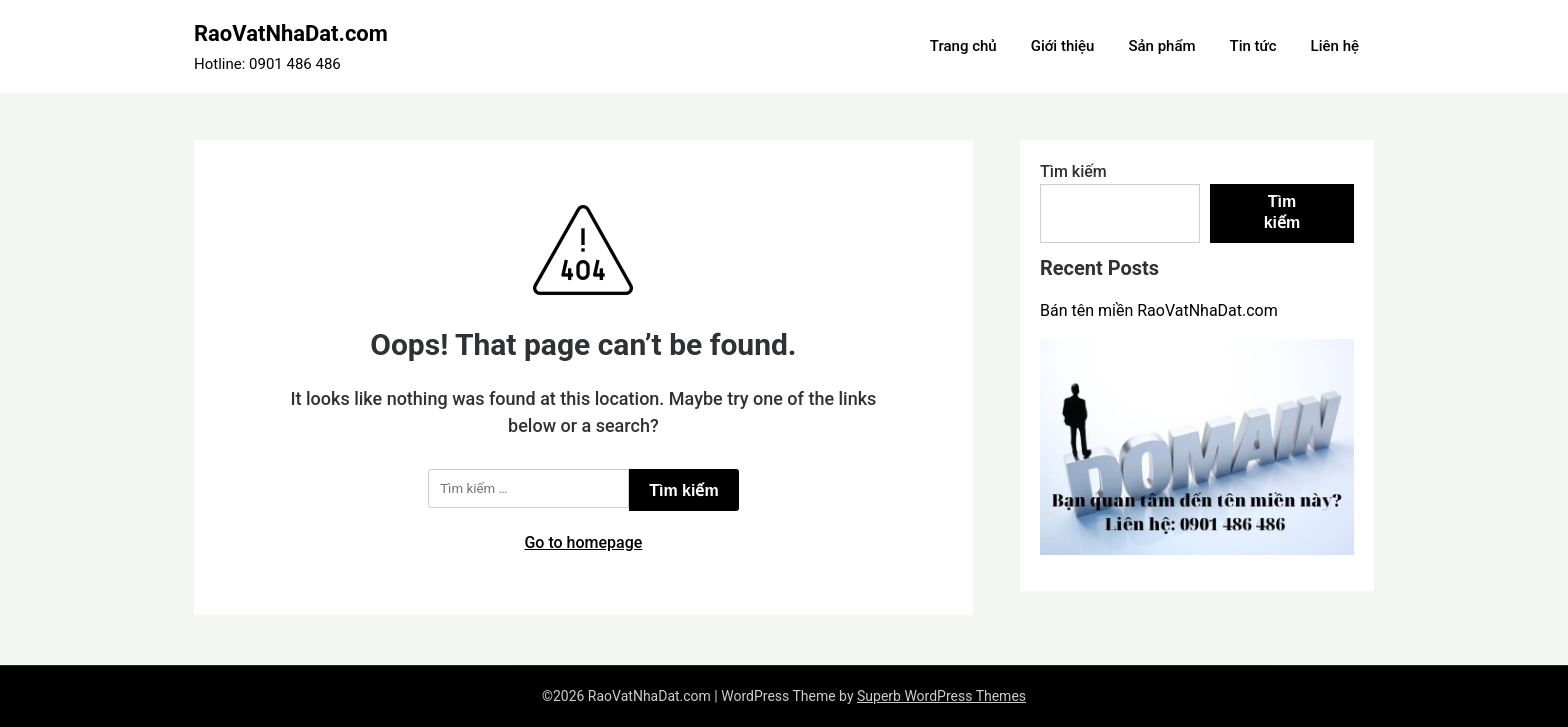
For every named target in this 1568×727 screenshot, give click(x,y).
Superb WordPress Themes (941, 696)
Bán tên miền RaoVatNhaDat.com (1159, 310)
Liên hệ (1335, 46)
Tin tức (1253, 46)
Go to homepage (583, 542)
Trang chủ (963, 46)
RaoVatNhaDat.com (291, 33)
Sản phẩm (1161, 46)
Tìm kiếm (1073, 171)
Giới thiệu (1063, 46)
